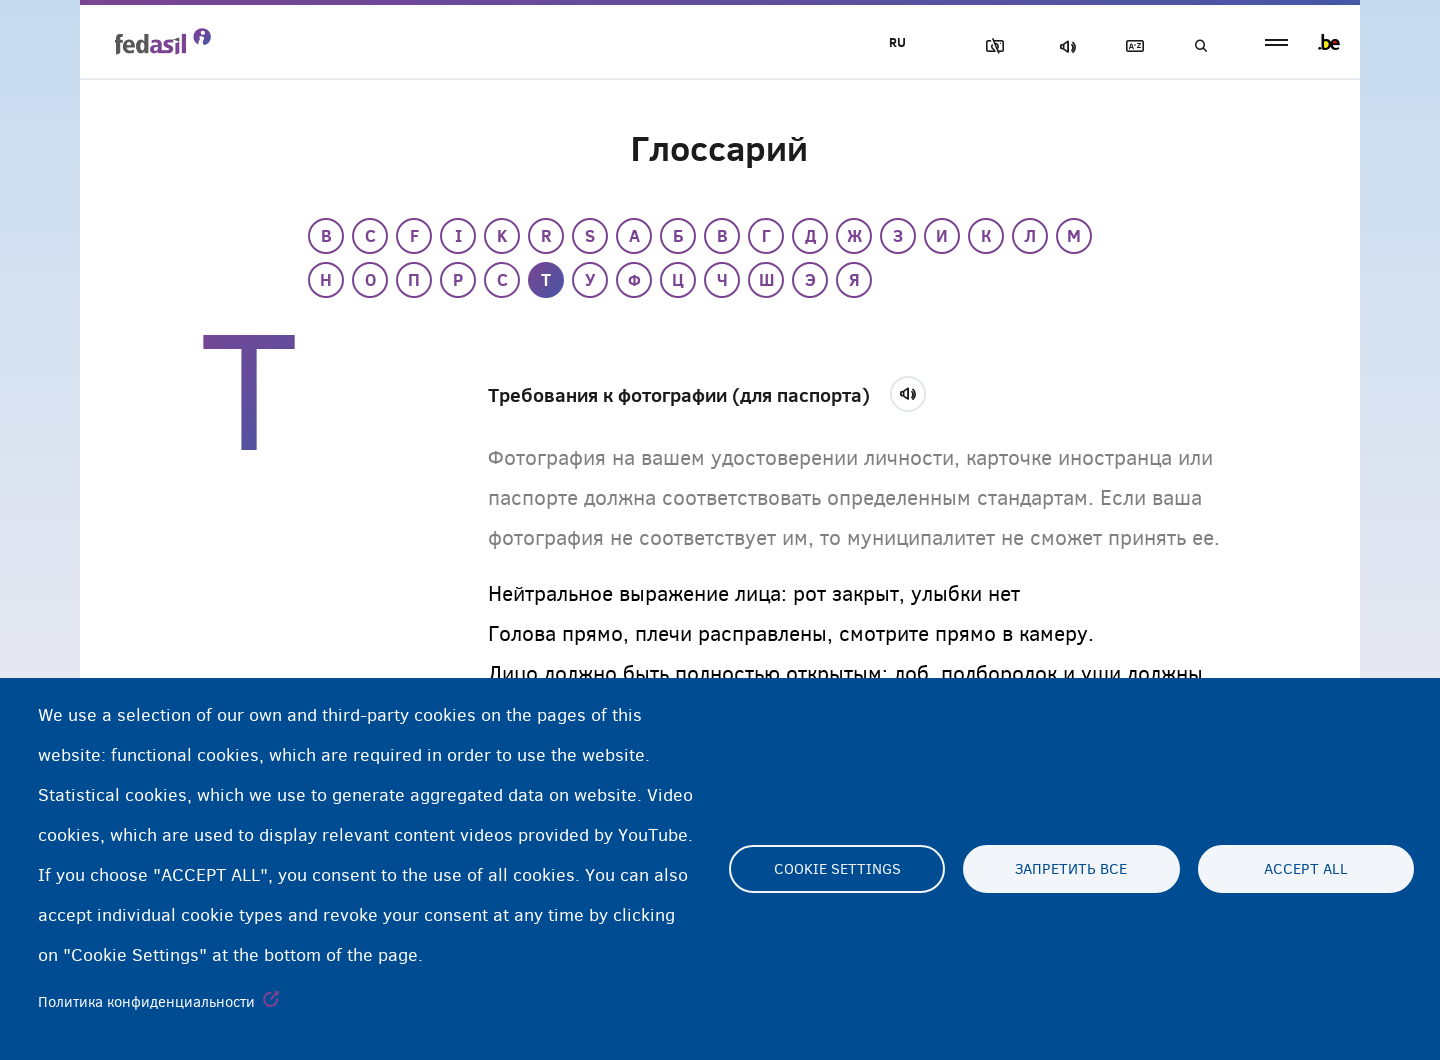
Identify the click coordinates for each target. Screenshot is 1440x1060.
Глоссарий (1131, 46)
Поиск (1200, 46)
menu (1276, 42)
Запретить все (1071, 869)
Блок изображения (991, 46)
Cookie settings (837, 869)
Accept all (1306, 869)
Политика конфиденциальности (146, 1002)
